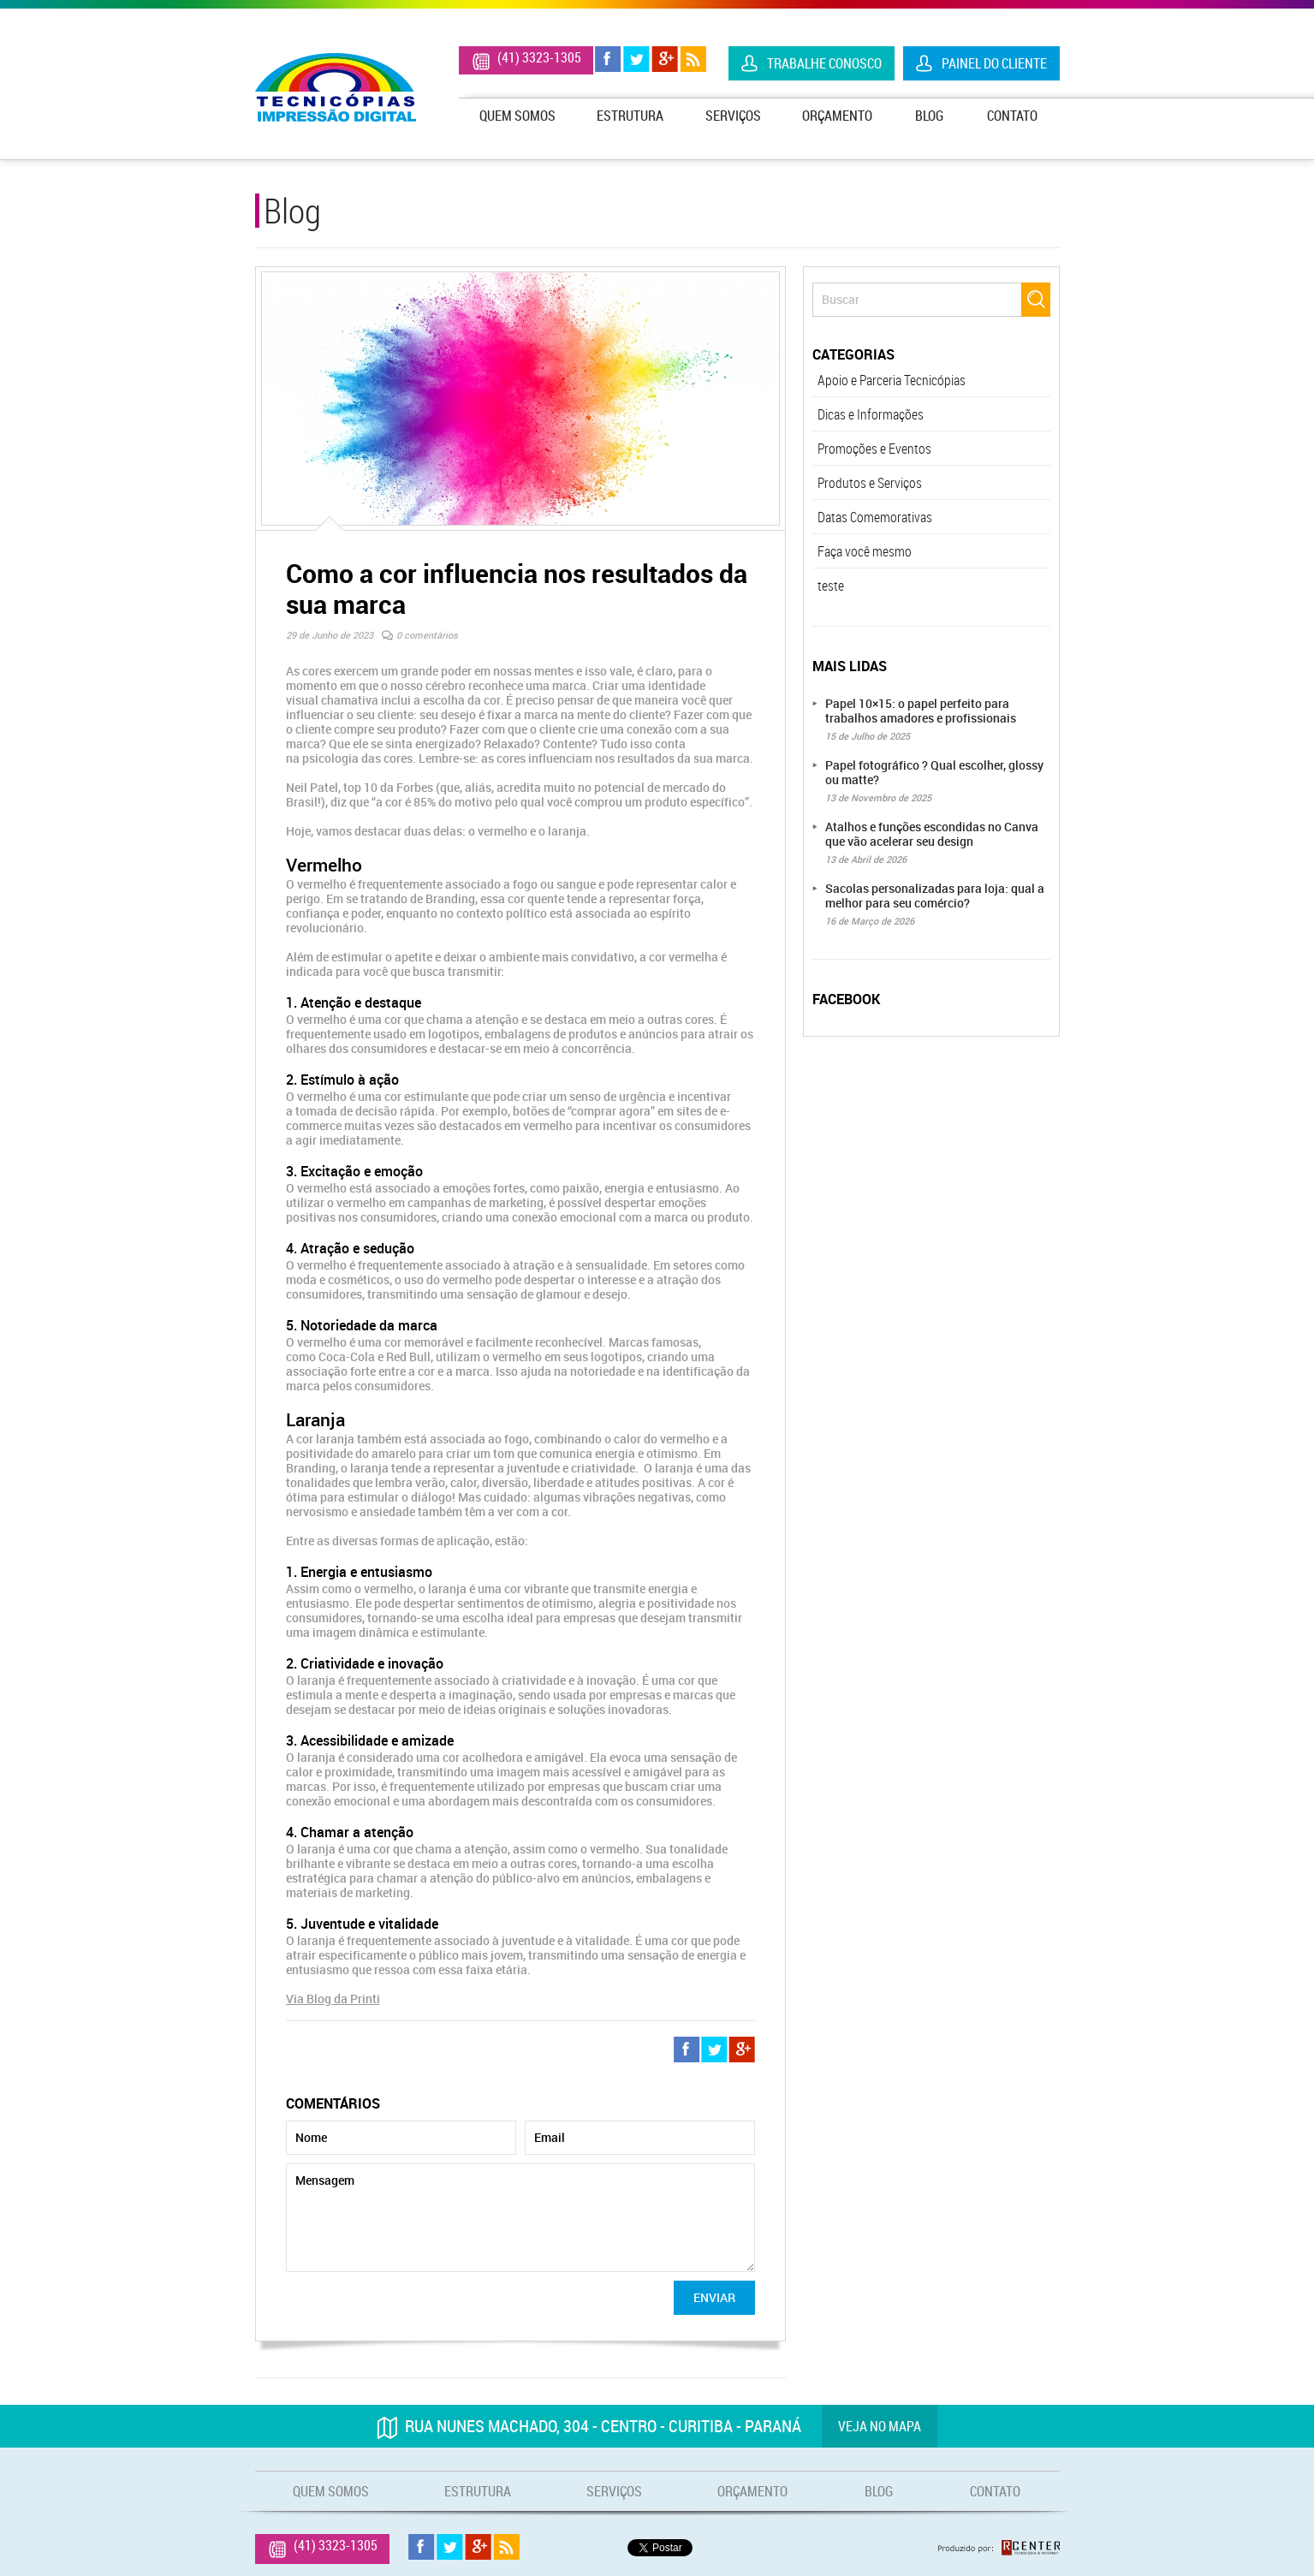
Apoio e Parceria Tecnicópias (892, 380)
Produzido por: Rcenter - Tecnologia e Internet (999, 2547)
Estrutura (630, 115)
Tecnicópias (335, 87)
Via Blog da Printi (333, 1998)
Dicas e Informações (871, 414)
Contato (1012, 115)
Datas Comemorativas (875, 517)
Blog (929, 115)
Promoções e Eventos (874, 448)
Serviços (733, 115)
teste (831, 585)
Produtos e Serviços (870, 482)
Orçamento (837, 115)
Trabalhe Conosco (824, 63)
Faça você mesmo (865, 551)
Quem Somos (517, 115)
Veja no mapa (879, 2426)
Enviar (714, 2297)
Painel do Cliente (994, 63)
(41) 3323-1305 (539, 57)
